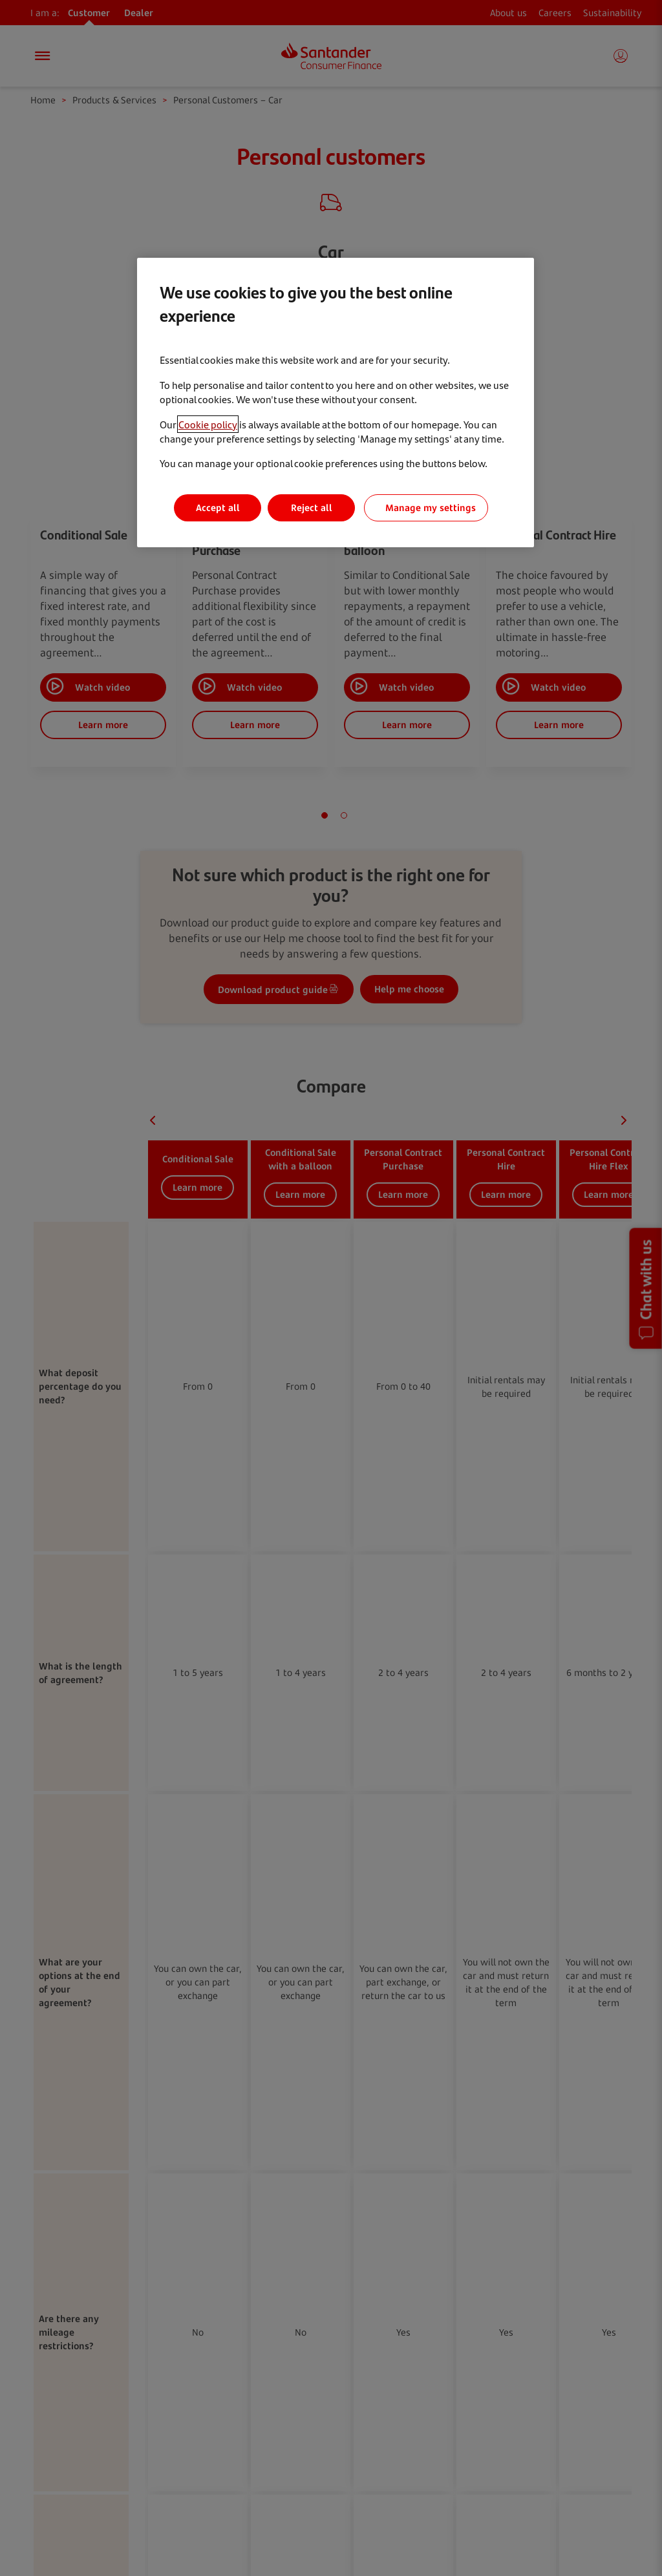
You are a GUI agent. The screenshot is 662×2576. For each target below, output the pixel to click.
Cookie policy (207, 424)
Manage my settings (430, 507)
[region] (335, 402)
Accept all (218, 507)
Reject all (311, 507)
